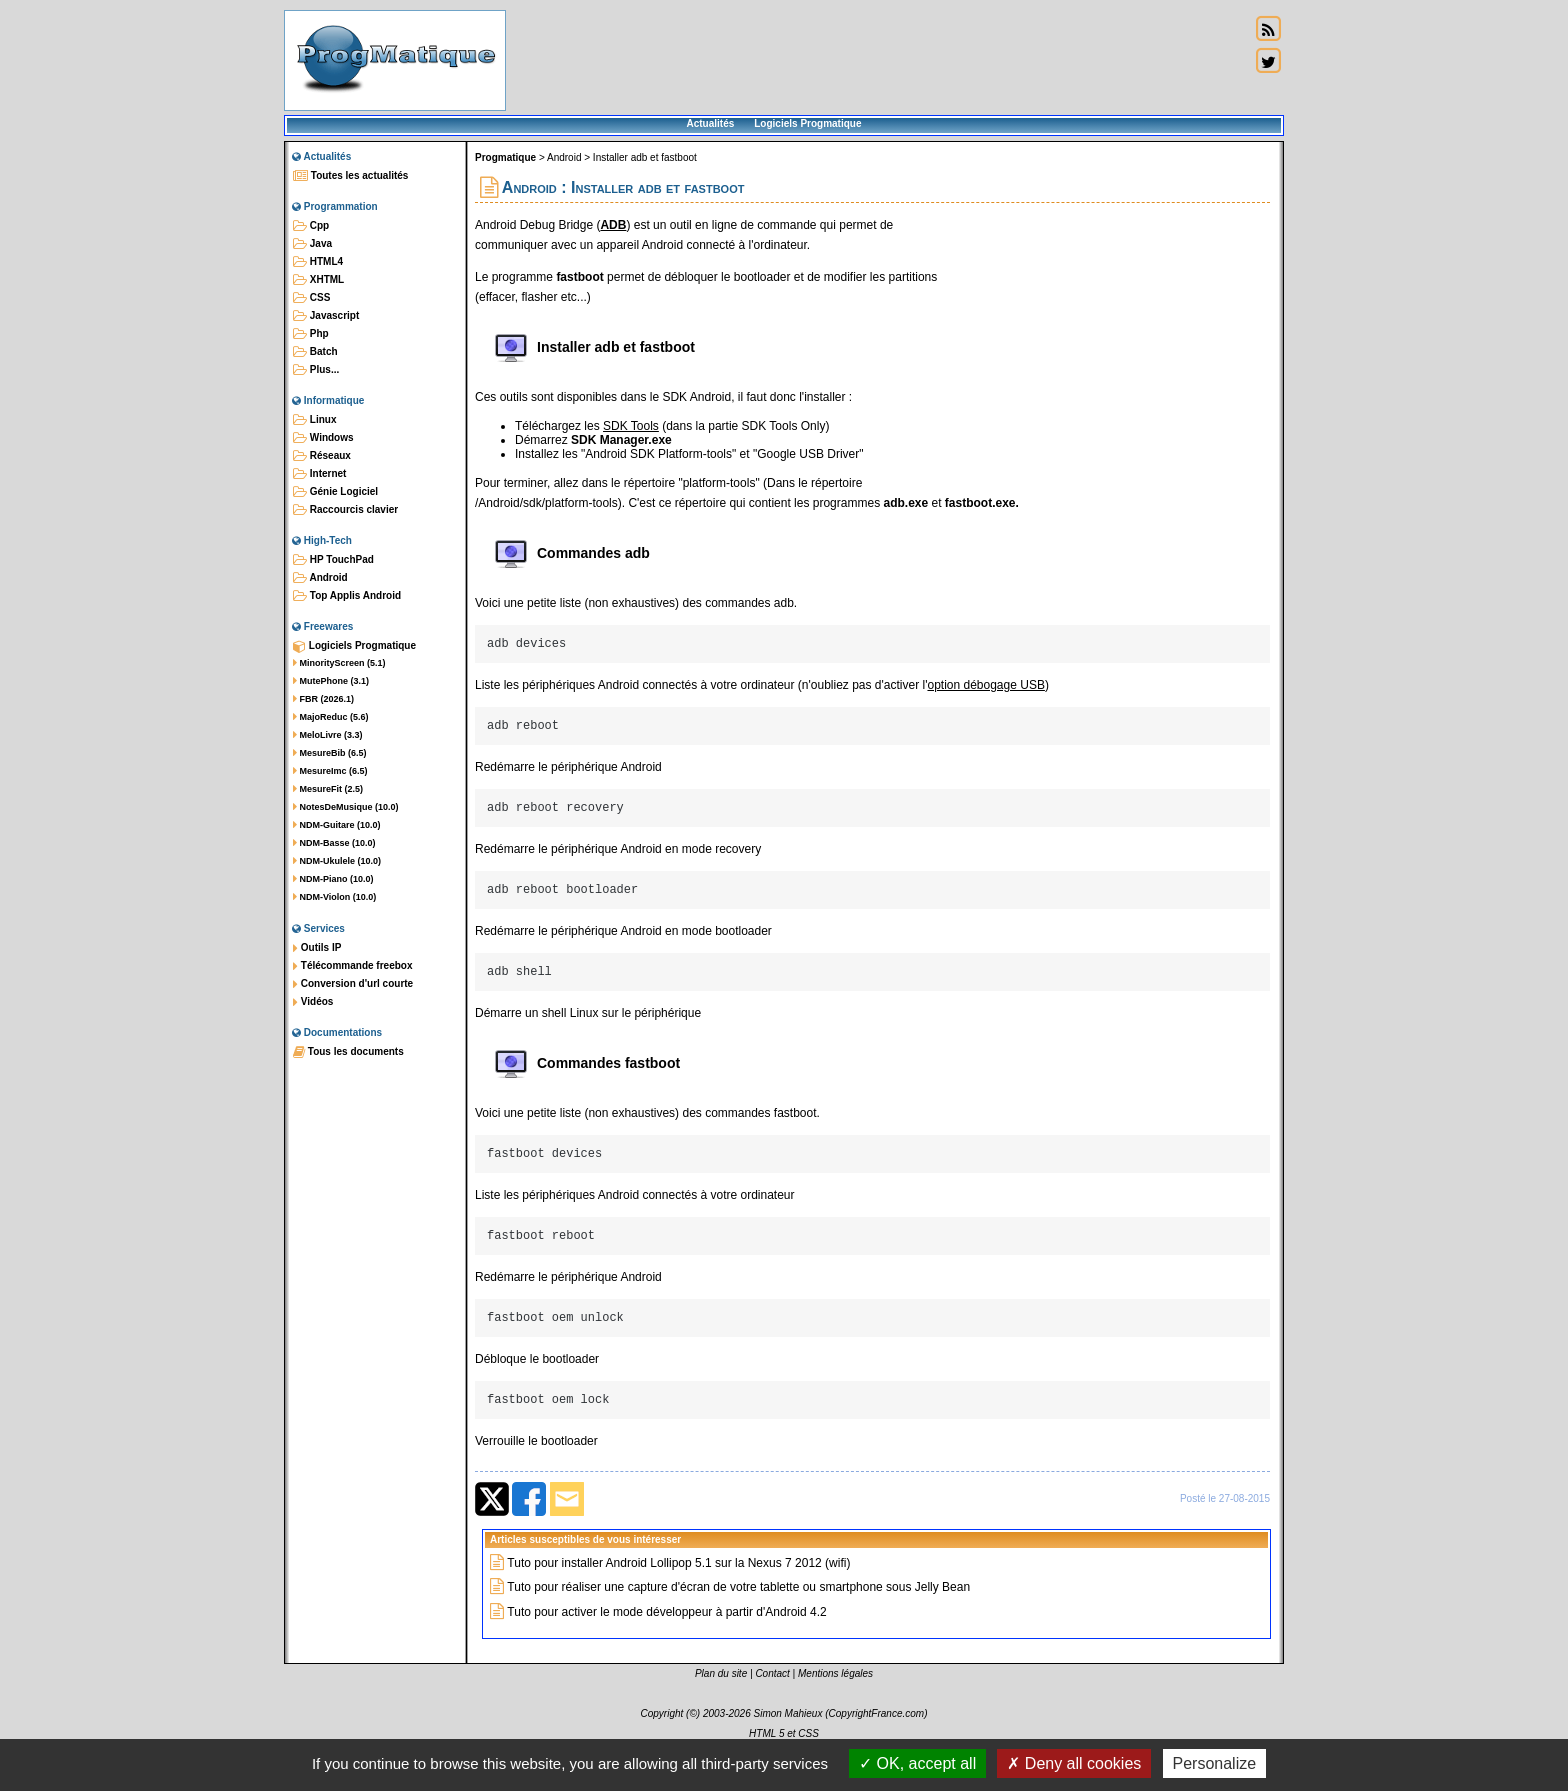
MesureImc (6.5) (330, 771)
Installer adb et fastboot (645, 157)
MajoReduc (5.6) (331, 717)
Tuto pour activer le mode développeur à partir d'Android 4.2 (666, 1639)
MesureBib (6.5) (330, 753)
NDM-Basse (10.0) (334, 843)
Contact (772, 1700)
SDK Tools (631, 426)
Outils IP (317, 948)
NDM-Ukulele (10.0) (337, 861)
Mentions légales (835, 1700)
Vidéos (313, 1002)
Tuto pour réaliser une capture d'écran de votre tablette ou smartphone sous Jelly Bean (738, 1614)
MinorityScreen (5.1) (339, 663)
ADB (613, 225)
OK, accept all (917, 1763)
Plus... (316, 370)
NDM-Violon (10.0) (334, 897)
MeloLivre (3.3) (328, 735)
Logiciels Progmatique (807, 123)
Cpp (311, 226)
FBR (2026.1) (323, 699)
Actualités (710, 123)
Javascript (326, 316)
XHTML (318, 280)
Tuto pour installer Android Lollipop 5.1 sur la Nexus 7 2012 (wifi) (678, 1590)
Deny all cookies (1074, 1763)
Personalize (1215, 1763)
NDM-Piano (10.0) (333, 879)
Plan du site (721, 1700)
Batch (315, 352)
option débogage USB (985, 688)
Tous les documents (348, 1052)
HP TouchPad (333, 560)
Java (312, 244)
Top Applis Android (347, 596)
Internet (319, 474)
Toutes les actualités (350, 176)
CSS (311, 298)
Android (320, 578)
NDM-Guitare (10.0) (337, 825)
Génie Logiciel (335, 492)
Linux (314, 420)
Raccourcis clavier (345, 510)
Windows (323, 438)
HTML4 (318, 262)
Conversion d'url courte (353, 984)
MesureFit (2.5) (328, 789)
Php (311, 334)
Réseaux (322, 456)
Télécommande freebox (352, 966)
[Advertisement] (878, 60)
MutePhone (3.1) (331, 681)
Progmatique (505, 157)
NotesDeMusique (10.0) (346, 807)
